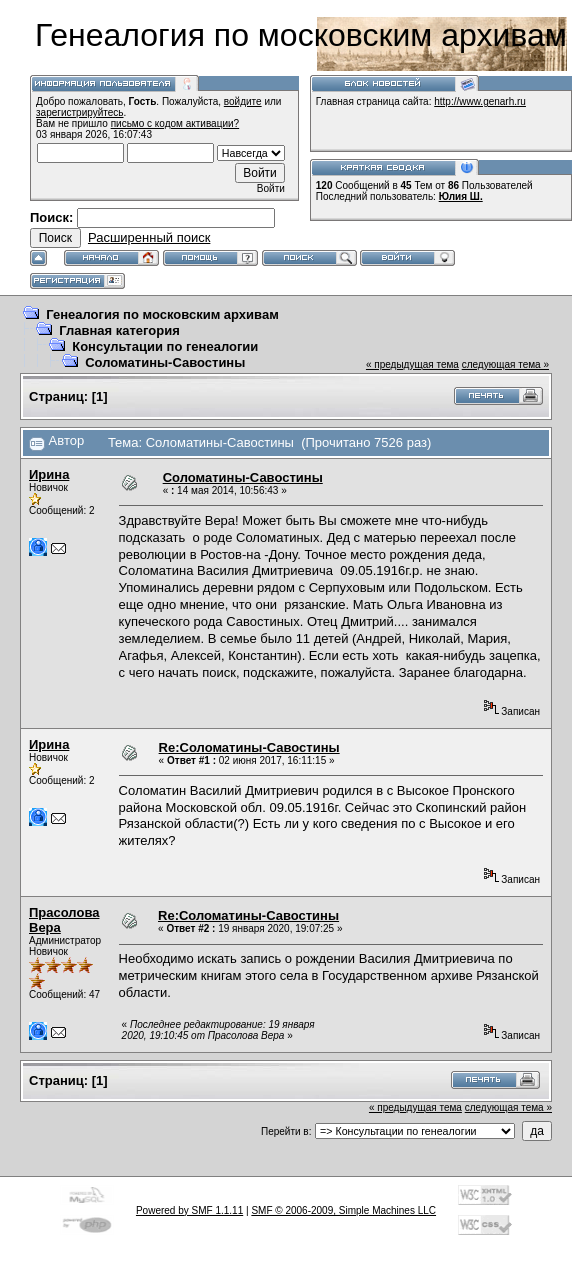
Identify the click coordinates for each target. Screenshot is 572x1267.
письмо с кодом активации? (175, 123)
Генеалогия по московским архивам (162, 314)
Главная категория (119, 330)
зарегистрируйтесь (80, 112)
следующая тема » (505, 364)
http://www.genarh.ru (480, 101)
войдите (243, 101)
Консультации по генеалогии (165, 346)
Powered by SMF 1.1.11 (189, 1210)
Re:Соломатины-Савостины (249, 747)
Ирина (49, 474)
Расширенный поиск (149, 237)
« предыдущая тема (412, 364)
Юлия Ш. (461, 196)
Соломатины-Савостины (165, 362)
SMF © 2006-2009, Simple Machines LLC (343, 1210)
